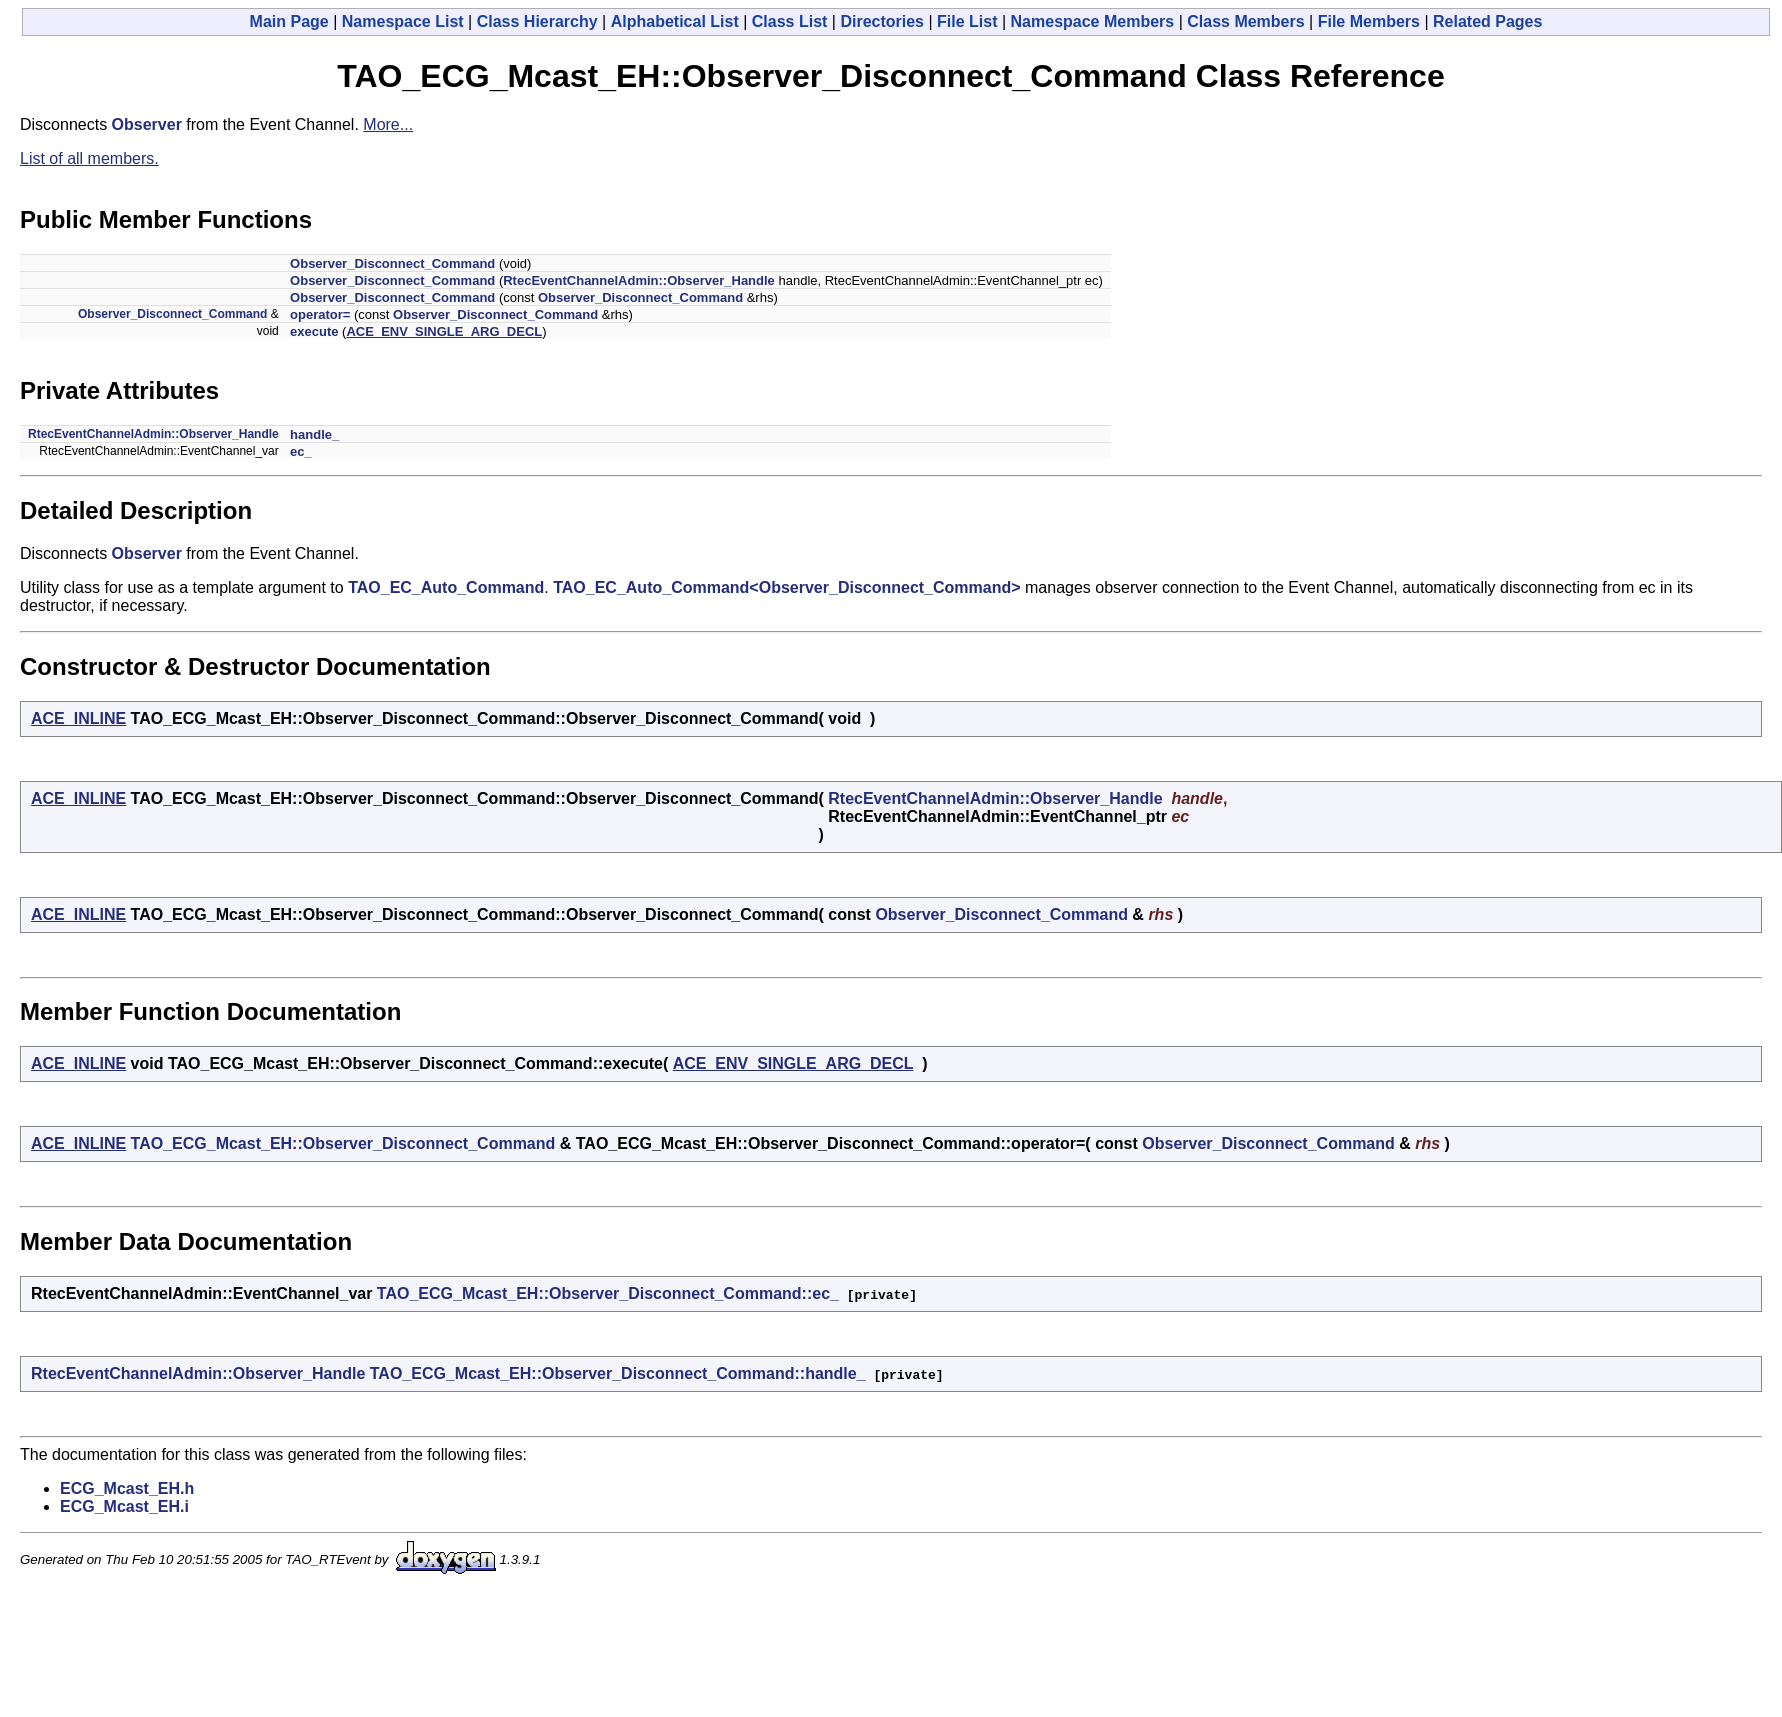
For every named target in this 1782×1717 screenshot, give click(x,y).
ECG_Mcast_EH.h (127, 1488)
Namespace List (403, 21)
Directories (882, 21)
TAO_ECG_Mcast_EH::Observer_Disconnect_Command (343, 1143)
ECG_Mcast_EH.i (124, 1506)
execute (314, 331)
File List (967, 21)
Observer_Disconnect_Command (392, 263)
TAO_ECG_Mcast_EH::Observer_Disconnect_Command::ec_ (608, 1293)
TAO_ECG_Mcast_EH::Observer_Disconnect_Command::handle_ (618, 1373)
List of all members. (89, 158)
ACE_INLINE (78, 718)
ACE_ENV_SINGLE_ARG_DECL (444, 331)
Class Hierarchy (537, 21)
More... (388, 124)
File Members (1369, 21)
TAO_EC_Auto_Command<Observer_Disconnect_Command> (786, 587)
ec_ (301, 451)
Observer (147, 124)
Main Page (289, 21)
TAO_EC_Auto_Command (446, 587)
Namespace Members (1093, 21)
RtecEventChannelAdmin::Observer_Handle (639, 280)
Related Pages (1487, 21)
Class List (790, 21)
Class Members (1245, 21)
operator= (320, 314)
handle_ (314, 434)
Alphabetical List (675, 21)
